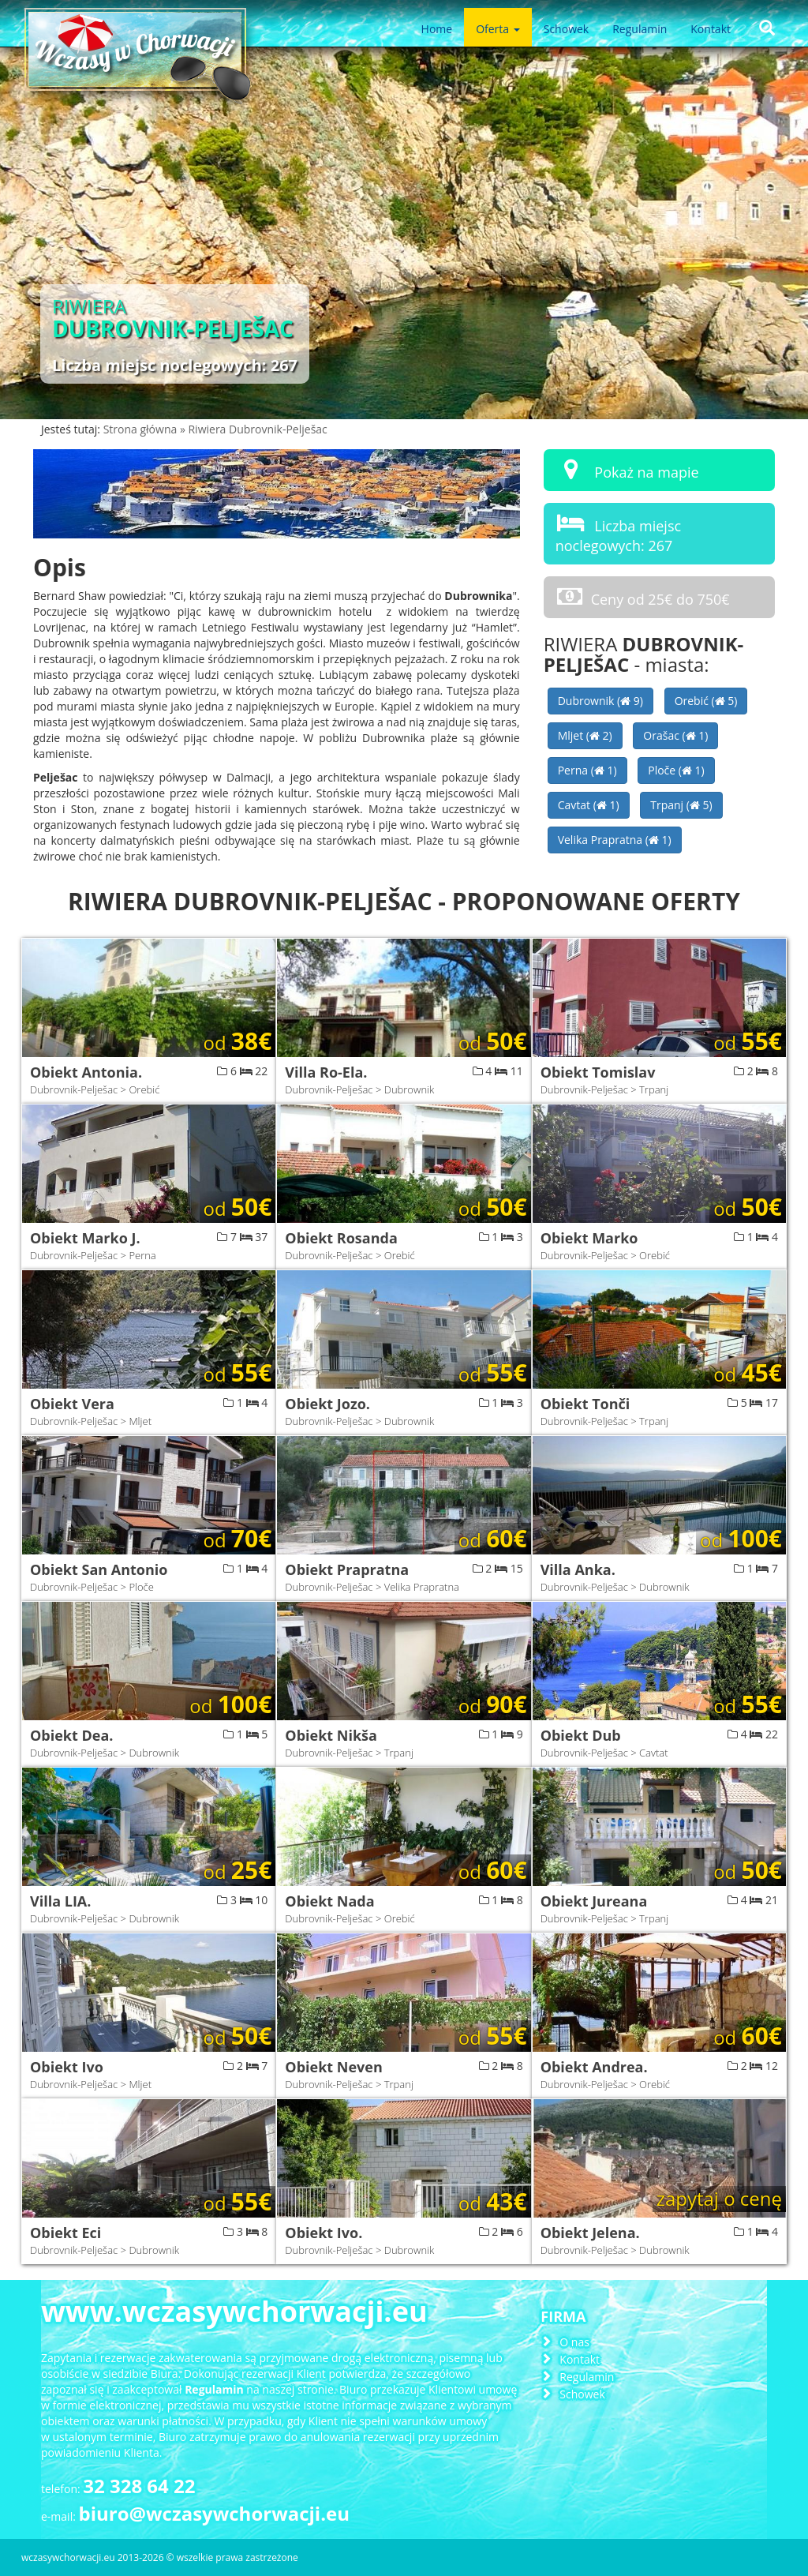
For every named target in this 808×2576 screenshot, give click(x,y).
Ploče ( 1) (676, 770)
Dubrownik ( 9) (600, 700)
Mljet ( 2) (585, 735)
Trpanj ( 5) (681, 804)
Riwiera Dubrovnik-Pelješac (257, 429)
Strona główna (141, 429)
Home (437, 28)
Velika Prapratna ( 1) (614, 839)
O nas (574, 2341)
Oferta (498, 28)
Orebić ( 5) (706, 700)
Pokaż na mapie (627, 469)
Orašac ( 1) (675, 735)
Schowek (566, 28)
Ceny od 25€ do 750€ (643, 596)
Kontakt (710, 28)
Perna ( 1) (587, 770)
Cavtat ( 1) (588, 804)
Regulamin (639, 28)
